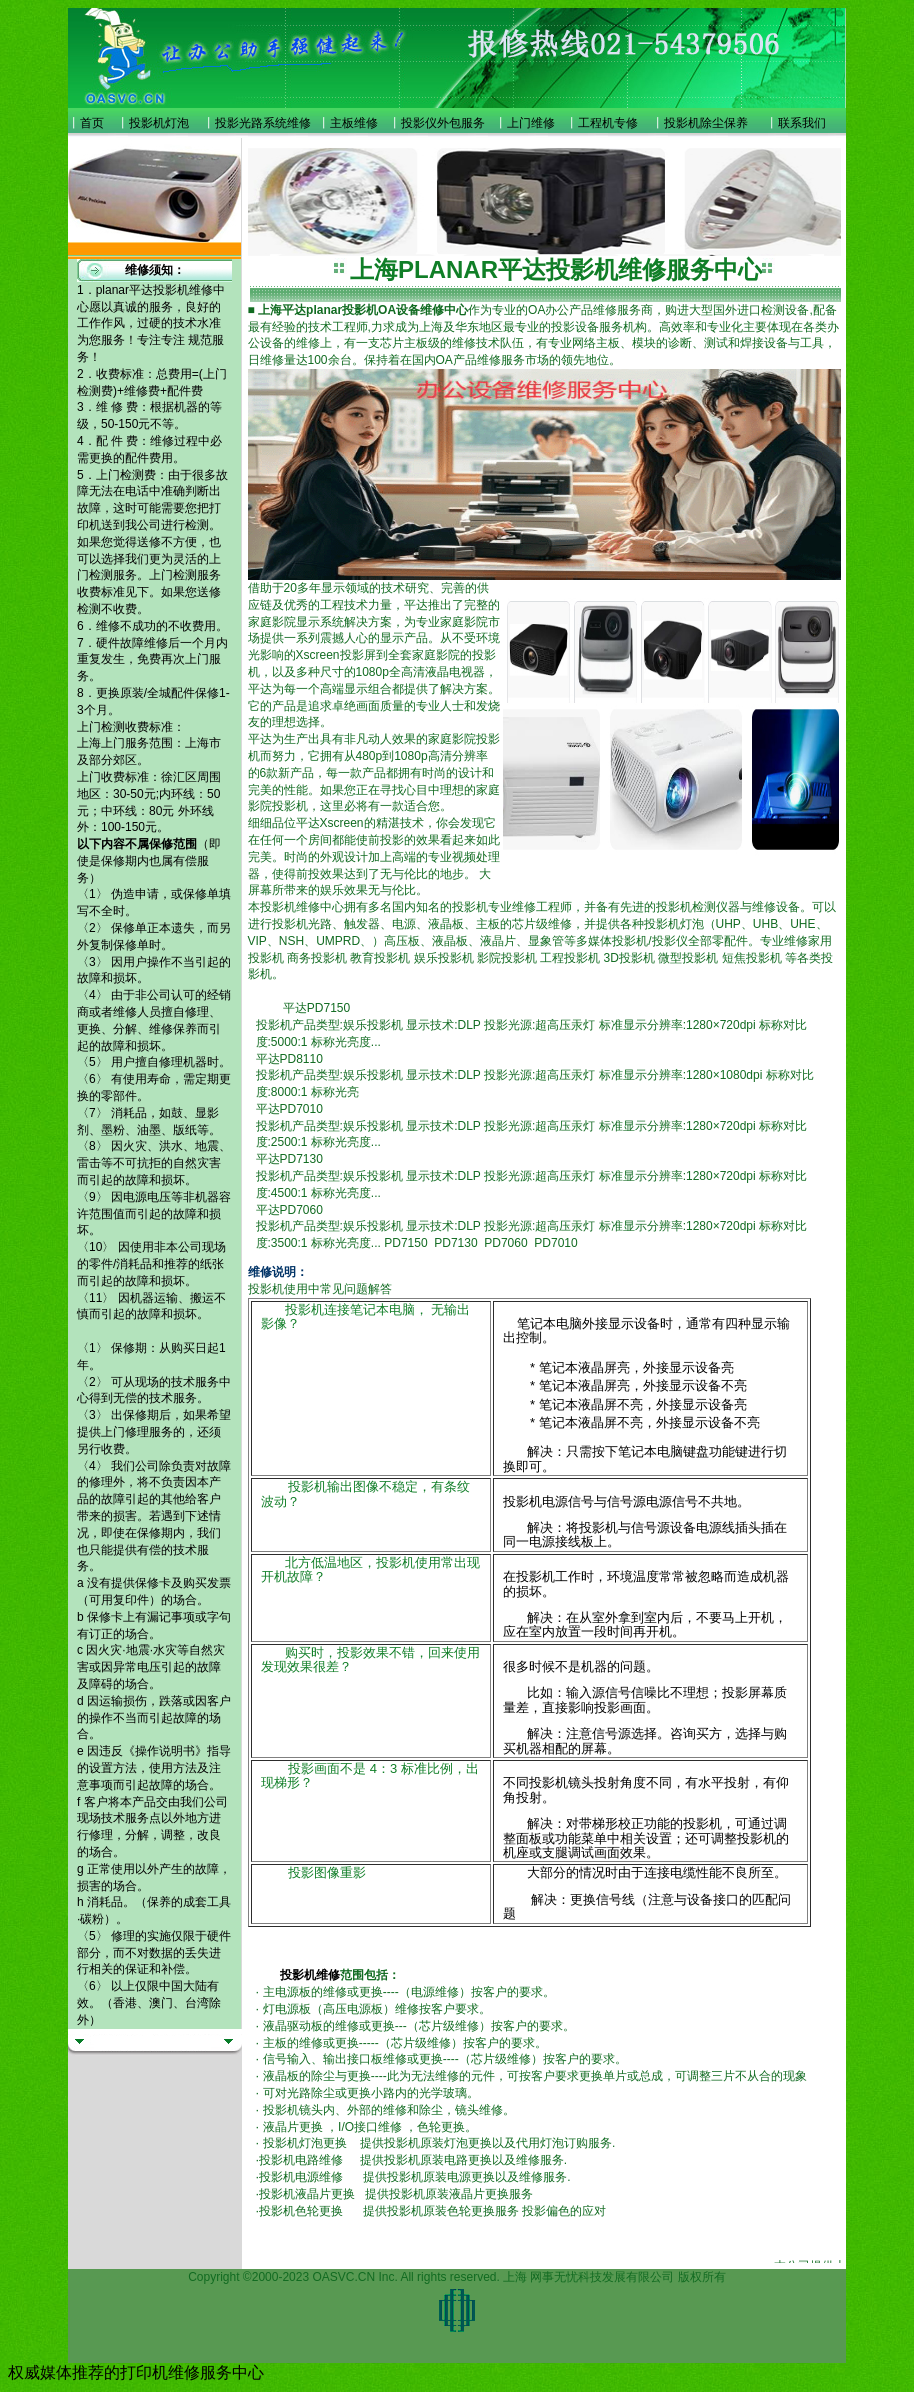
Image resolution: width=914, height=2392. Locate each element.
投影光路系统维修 (263, 123)
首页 (92, 123)
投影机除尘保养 (706, 123)
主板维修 (354, 123)
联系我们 (802, 123)
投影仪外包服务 (443, 123)
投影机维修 (310, 1975)
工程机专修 (608, 123)
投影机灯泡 (159, 123)
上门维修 (531, 123)
